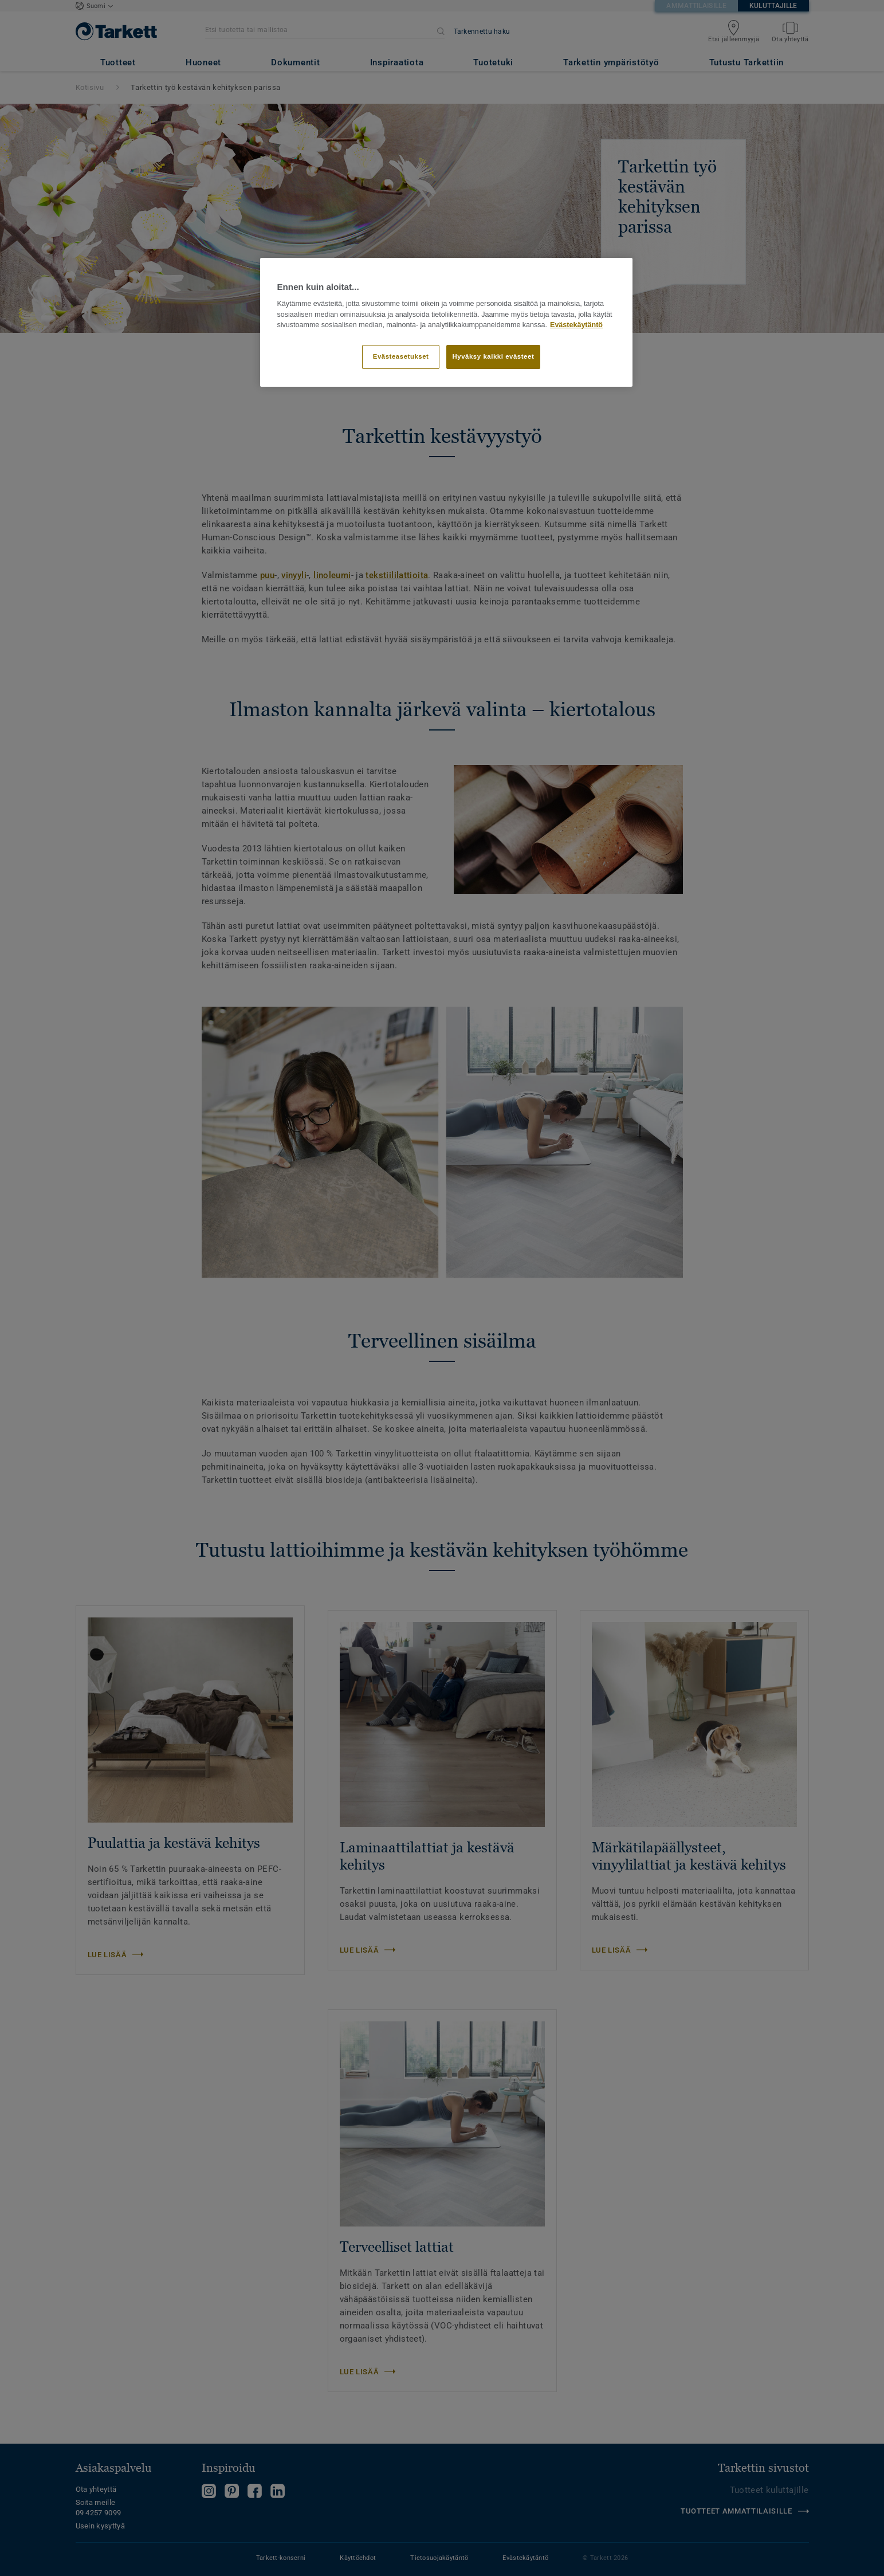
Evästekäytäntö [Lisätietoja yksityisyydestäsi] (576, 325)
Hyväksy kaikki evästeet (494, 356)
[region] (446, 322)
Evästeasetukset (401, 356)
